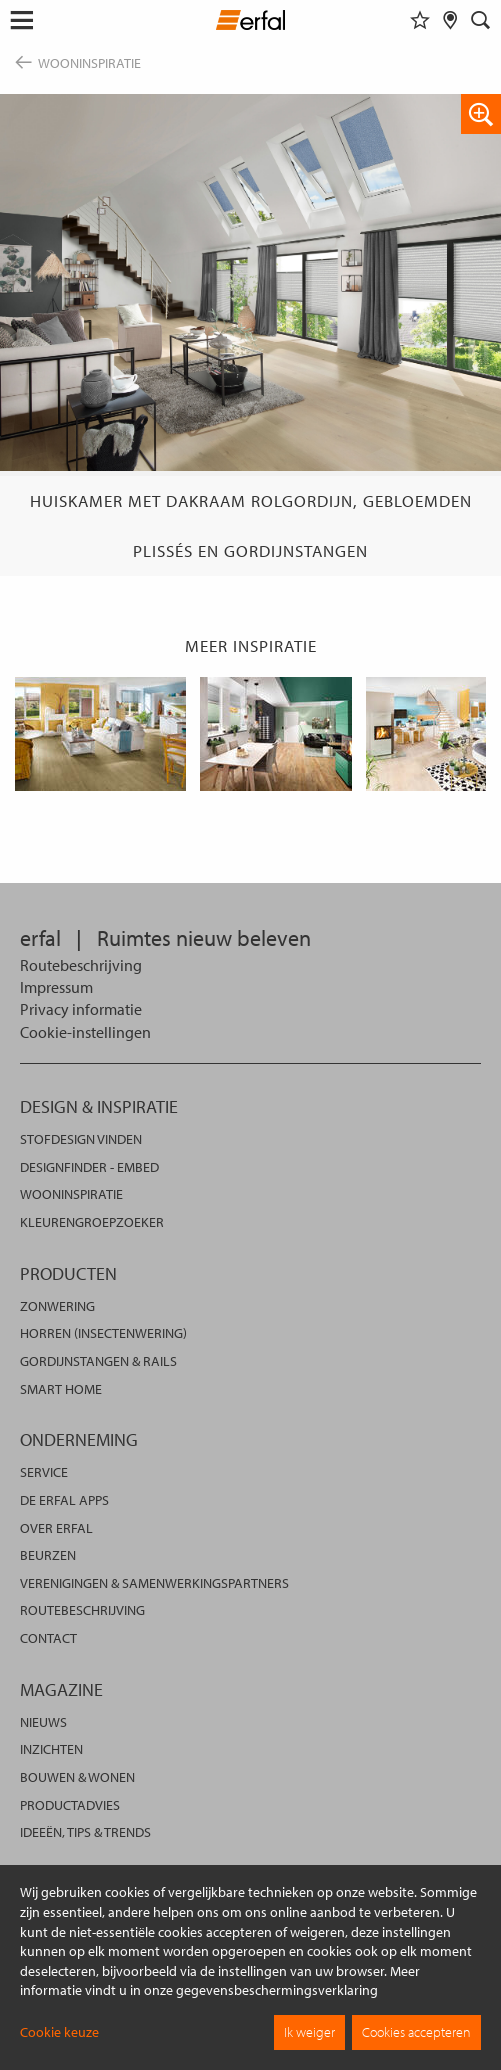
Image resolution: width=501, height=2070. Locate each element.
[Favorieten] (420, 20)
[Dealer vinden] (450, 20)
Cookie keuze (59, 2032)
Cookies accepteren (416, 2032)
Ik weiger (309, 2032)
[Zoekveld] (481, 20)
